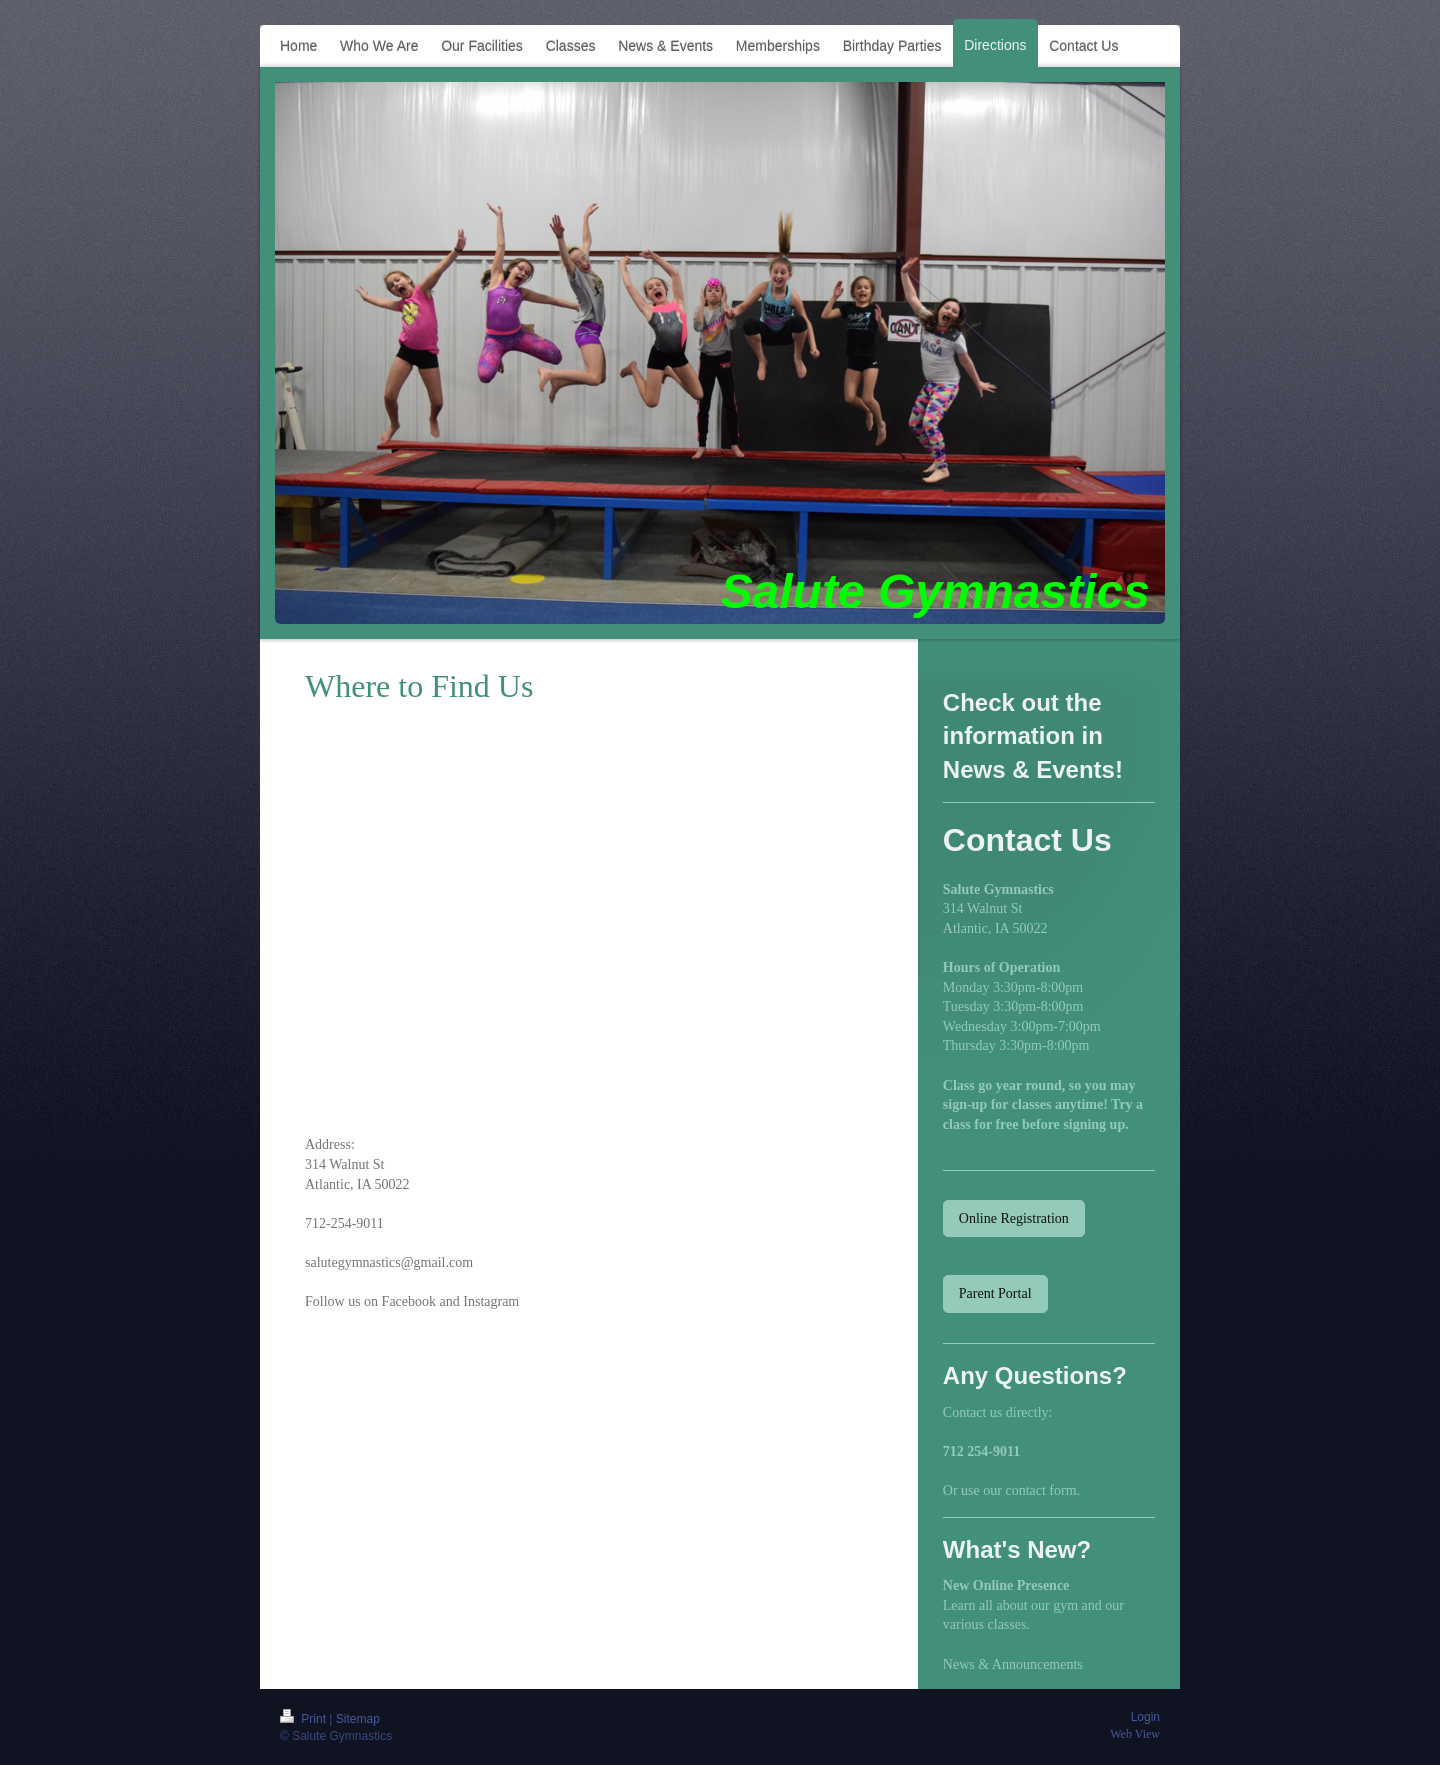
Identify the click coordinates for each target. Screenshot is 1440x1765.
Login (1145, 1717)
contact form (1040, 1490)
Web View (1135, 1734)
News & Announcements (1013, 1664)
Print (304, 1719)
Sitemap (358, 1719)
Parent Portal (995, 1293)
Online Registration (1014, 1218)
